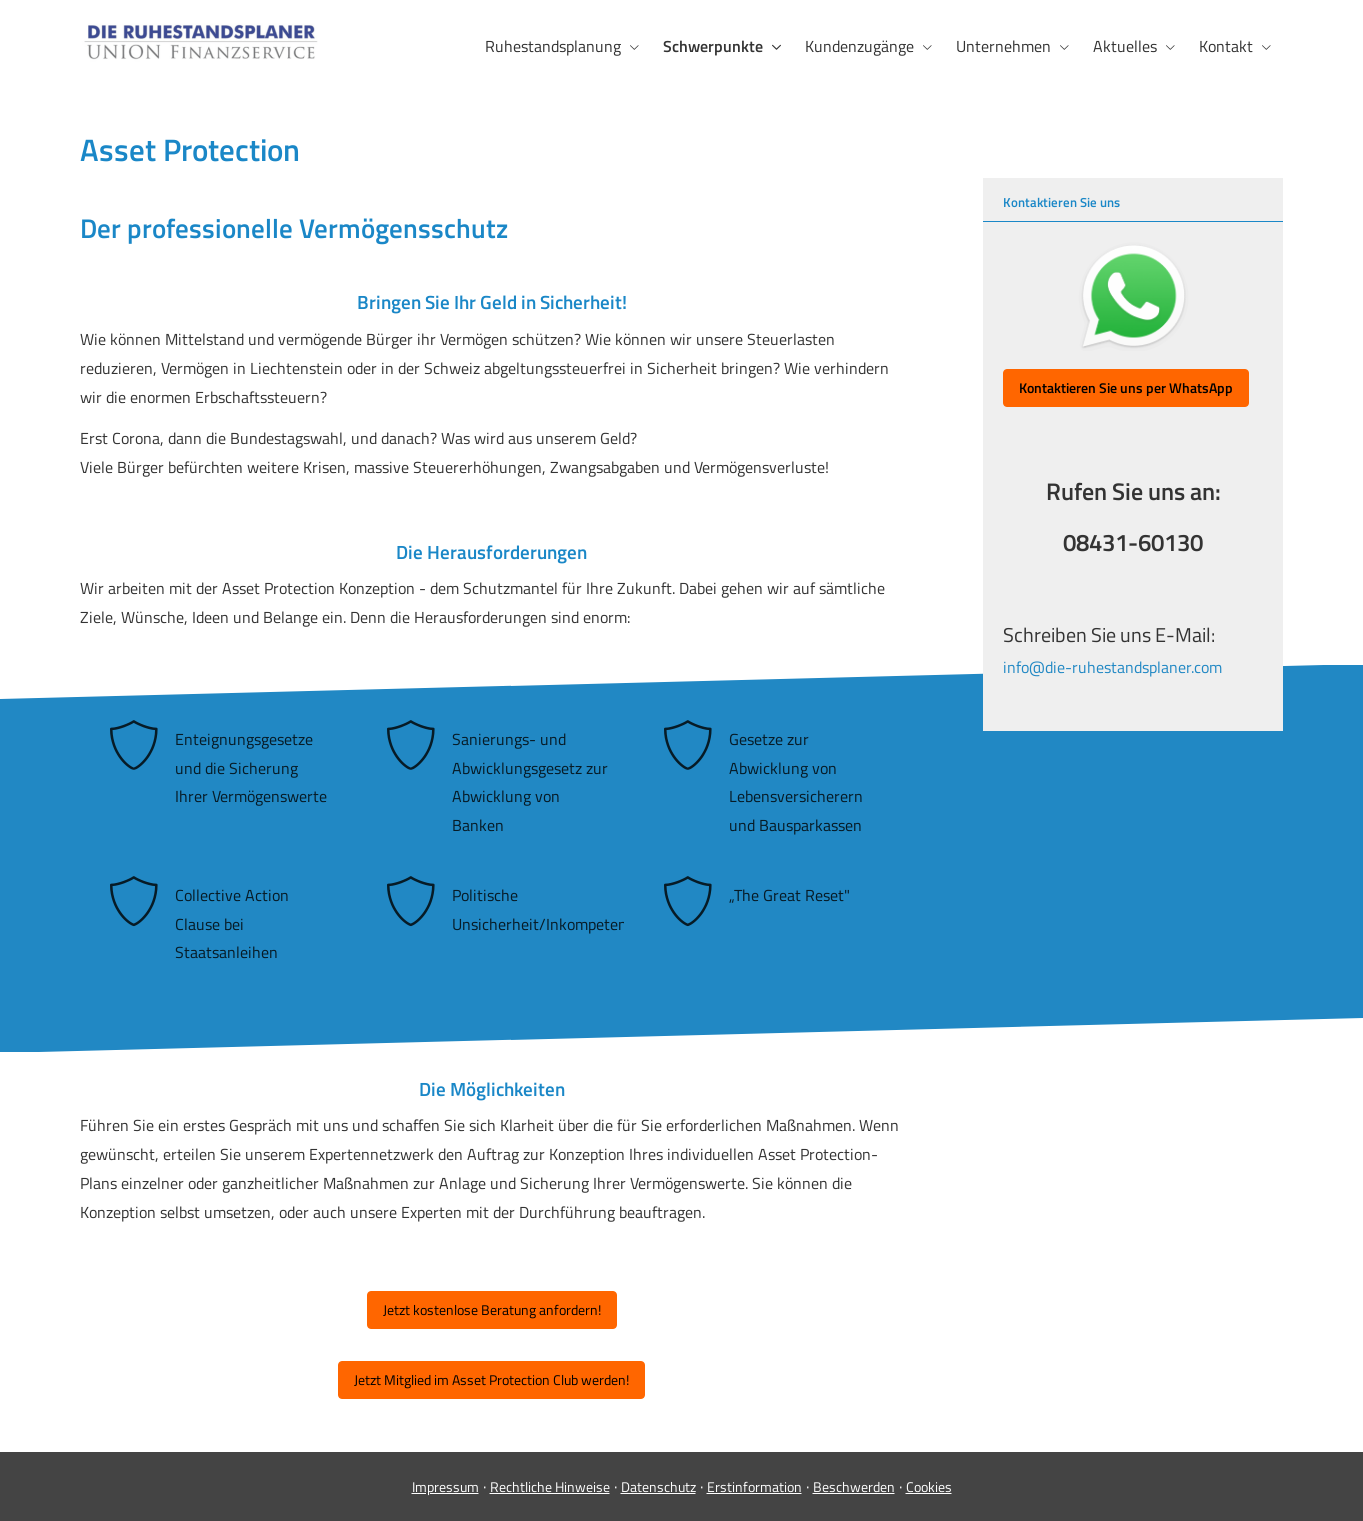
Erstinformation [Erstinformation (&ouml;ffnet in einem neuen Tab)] (754, 1486)
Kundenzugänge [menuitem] (859, 46)
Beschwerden (854, 1486)
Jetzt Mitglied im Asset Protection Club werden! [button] (491, 1379)
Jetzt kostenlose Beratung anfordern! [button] (492, 1309)
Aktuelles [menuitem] (1125, 46)
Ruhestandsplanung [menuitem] (553, 46)
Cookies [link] (929, 1486)
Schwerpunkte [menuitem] (713, 46)
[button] (1126, 388)
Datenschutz (658, 1486)
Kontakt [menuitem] (1226, 46)
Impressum (445, 1486)
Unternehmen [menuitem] (1003, 46)
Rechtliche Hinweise (550, 1486)
